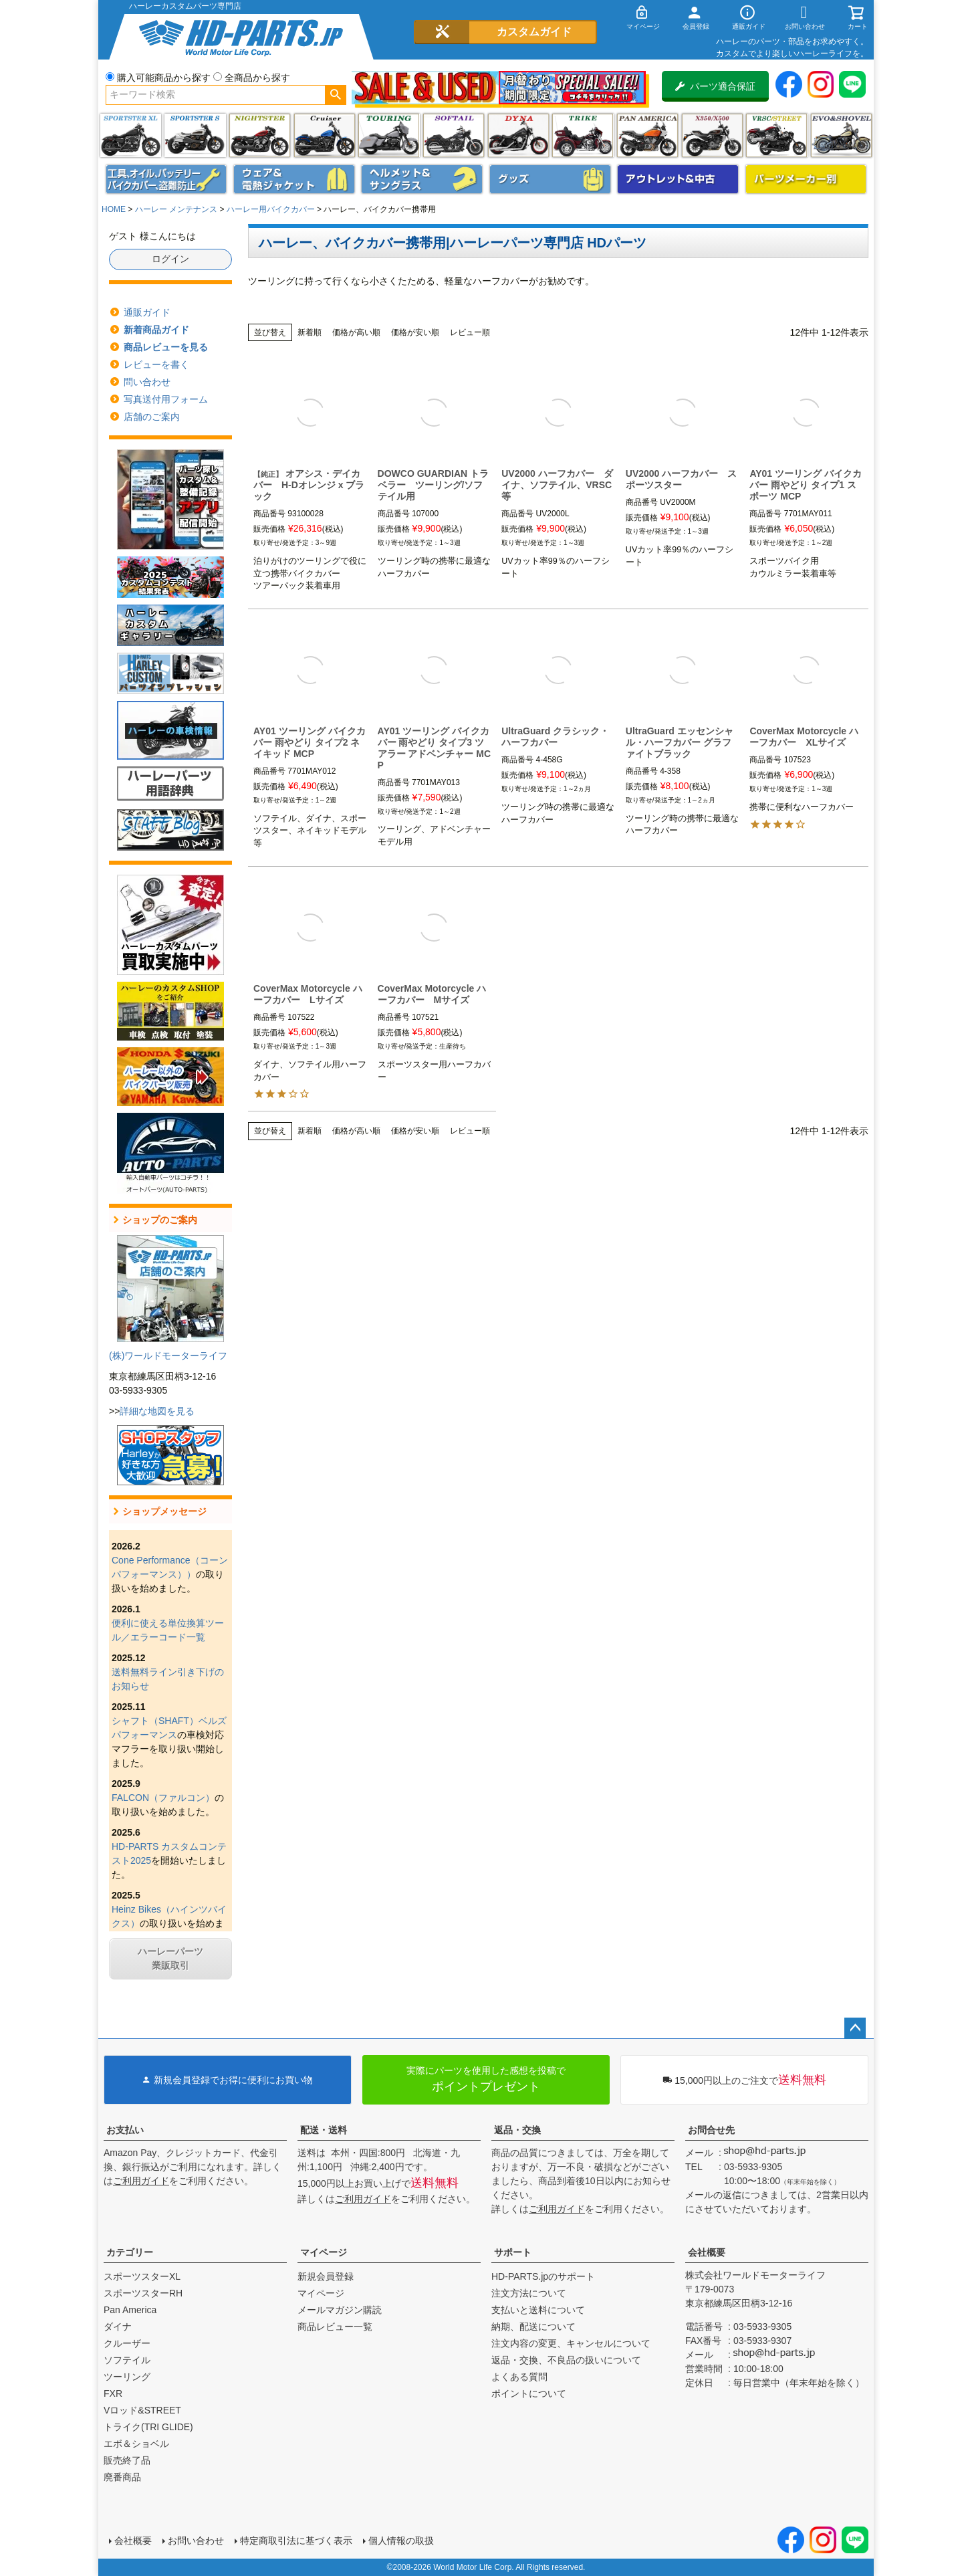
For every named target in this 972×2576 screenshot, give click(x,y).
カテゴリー (129, 2252)
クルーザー (127, 2343)
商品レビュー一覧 (334, 2326)
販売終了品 (127, 2460)
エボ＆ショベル (136, 2443)
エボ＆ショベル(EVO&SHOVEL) (841, 135)
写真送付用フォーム (166, 399)
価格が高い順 (356, 332)
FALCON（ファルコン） (163, 1797)
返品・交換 (517, 2130)
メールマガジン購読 (339, 2309)
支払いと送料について (538, 2309)
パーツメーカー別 (806, 179)
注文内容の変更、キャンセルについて (570, 2343)
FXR (113, 2393)
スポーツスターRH (143, 2293)
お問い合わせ (196, 2540)
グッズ (550, 179)
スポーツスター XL (130, 135)
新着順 (309, 332)
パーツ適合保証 (715, 86)
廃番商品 (122, 2477)
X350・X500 (712, 135)
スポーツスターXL (142, 2276)
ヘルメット (422, 179)
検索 (335, 95)
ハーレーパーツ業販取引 (170, 1958)
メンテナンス (166, 179)
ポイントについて (528, 2393)
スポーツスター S (194, 135)
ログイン (170, 258)
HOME (114, 209)
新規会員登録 (325, 2276)
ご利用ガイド (141, 2180)
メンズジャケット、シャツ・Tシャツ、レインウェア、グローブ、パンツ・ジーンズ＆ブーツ (294, 179)
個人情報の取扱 (401, 2540)
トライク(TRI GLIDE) (582, 135)
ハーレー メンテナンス (176, 209)
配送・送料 (323, 2130)
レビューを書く (156, 364)
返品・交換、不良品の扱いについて (566, 2360)
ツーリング (388, 135)
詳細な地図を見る (157, 1411)
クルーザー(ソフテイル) (324, 135)
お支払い (125, 2130)
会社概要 (706, 2252)
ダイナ (518, 135)
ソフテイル (453, 135)
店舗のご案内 (152, 416)
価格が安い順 (415, 332)
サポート (512, 2252)
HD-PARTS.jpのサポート (543, 2276)
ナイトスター (259, 135)
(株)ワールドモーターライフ (168, 1355)
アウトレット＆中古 (678, 179)
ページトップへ (855, 2028)
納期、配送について (533, 2326)
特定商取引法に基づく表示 (296, 2540)
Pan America (647, 135)
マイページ (323, 2252)
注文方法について (528, 2293)
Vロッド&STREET (142, 2410)
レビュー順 (470, 332)
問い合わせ (147, 382)
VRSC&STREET (776, 135)
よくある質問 (519, 2376)
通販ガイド (147, 312)
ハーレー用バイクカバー (271, 209)
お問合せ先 (711, 2130)
